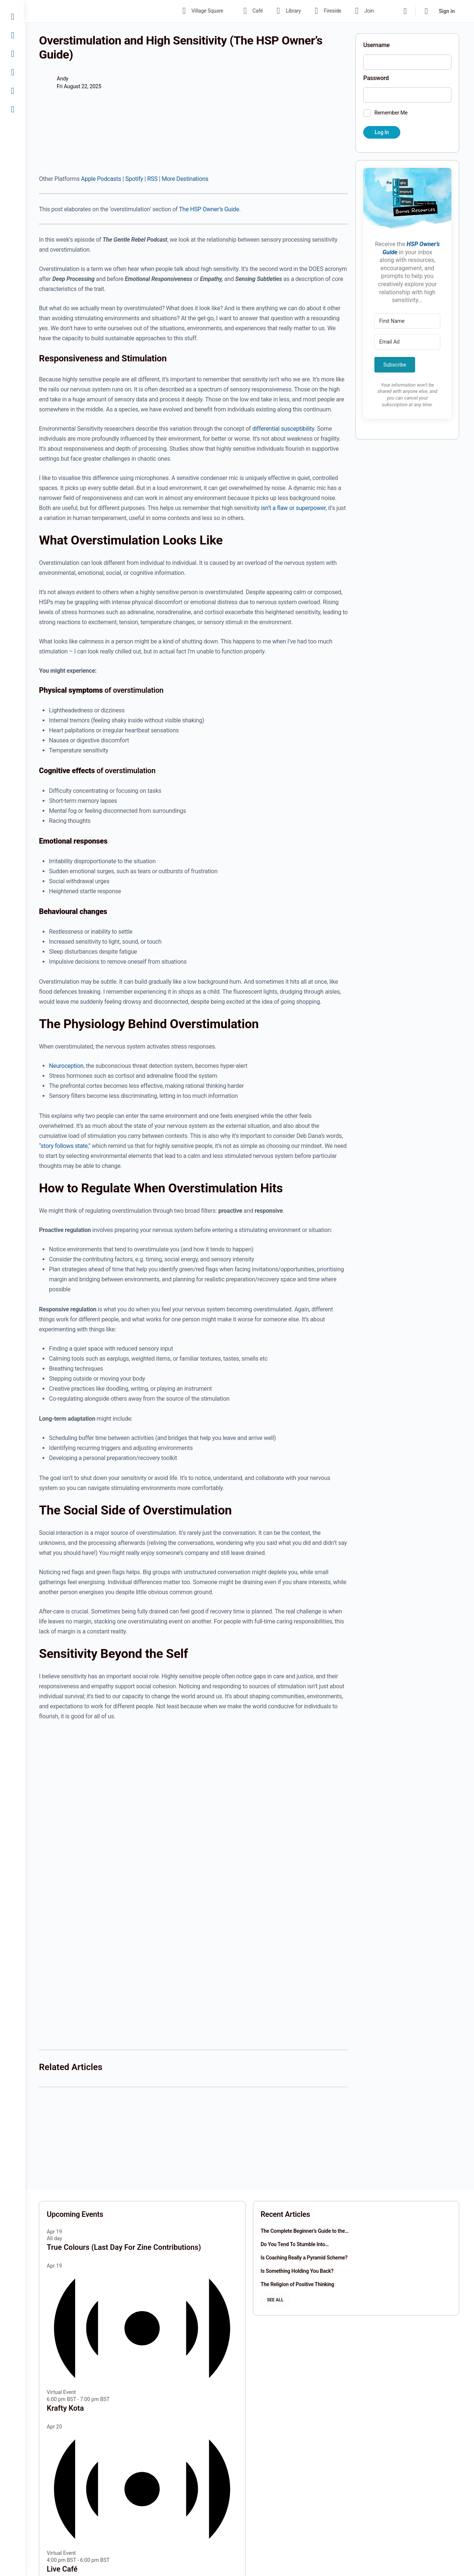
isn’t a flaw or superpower (294, 507)
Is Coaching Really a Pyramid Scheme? (304, 2258)
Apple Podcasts (102, 178)
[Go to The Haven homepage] (92, 10)
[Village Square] (12, 16)
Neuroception (67, 1065)
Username (376, 45)
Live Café (63, 2568)
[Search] (405, 11)
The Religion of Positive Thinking (298, 2284)
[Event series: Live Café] (114, 2559)
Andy (63, 79)
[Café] (12, 35)
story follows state (65, 1145)
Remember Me (391, 113)
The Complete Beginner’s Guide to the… (305, 2231)
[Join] (12, 91)
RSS (153, 178)
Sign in (447, 11)
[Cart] (426, 11)
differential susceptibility (284, 428)
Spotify (135, 178)
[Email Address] (407, 342)
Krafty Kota (66, 2407)
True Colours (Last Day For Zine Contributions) (125, 2247)
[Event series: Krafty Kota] (114, 2399)
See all (275, 2299)
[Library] (12, 53)
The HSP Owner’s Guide (210, 209)
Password (376, 78)
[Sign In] (12, 109)
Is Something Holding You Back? (297, 2271)
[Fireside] (12, 72)
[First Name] (407, 321)
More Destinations (186, 178)
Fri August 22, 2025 (80, 86)
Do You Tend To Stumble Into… (295, 2244)
